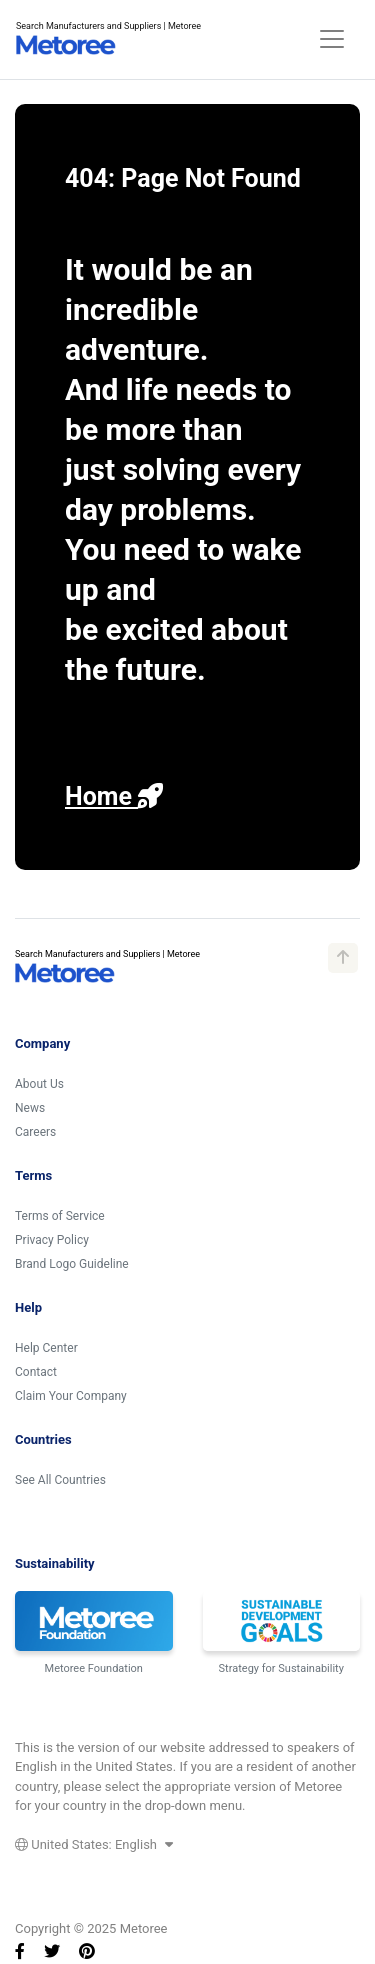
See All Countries (60, 1480)
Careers (35, 1132)
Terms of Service (60, 1216)
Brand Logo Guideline (72, 1264)
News (30, 1108)
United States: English (94, 1844)
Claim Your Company (71, 1396)
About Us (39, 1084)
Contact (36, 1372)
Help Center (46, 1348)
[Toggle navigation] (332, 39)
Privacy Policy (52, 1240)
